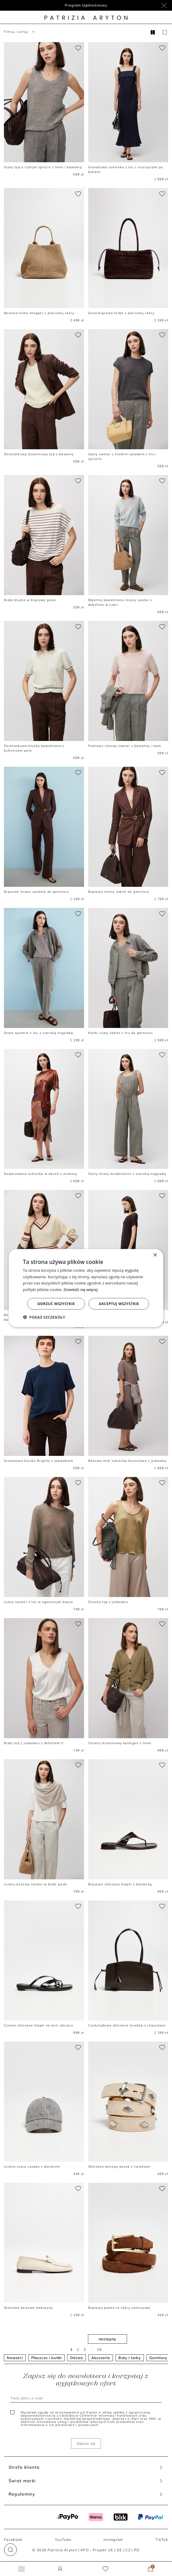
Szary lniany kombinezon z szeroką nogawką (127, 1174)
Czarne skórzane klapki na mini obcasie (38, 2025)
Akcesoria (100, 2357)
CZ (128, 2550)
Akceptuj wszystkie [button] (119, 1303)
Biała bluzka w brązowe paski (30, 600)
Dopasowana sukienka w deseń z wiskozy (40, 1174)
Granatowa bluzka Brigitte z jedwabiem (38, 1461)
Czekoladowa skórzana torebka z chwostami (127, 2025)
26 (99, 2349)
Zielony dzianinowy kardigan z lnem (119, 1743)
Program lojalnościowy (86, 5)
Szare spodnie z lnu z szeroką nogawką (38, 1033)
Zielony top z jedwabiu (108, 1602)
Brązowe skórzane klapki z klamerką (120, 1884)
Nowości (15, 2357)
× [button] (155, 1255)
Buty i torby (129, 2357)
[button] (10, 2549)
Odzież (76, 2357)
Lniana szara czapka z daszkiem (32, 2166)
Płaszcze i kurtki (46, 2357)
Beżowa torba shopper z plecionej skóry (39, 313)
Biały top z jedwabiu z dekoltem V (33, 1743)
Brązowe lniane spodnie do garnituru (36, 892)
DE (119, 2550)
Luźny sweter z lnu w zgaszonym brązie (38, 1602)
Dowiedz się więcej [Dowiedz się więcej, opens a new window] (81, 1289)
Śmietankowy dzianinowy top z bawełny (39, 454)
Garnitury (158, 2357)
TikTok (162, 2539)
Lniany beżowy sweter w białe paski (35, 1884)
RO (137, 2550)
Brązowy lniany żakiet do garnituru (119, 892)
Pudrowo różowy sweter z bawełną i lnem (124, 746)
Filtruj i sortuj (20, 32)
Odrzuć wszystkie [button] (56, 1303)
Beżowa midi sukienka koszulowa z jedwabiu (127, 1461)
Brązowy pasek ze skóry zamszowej (119, 2308)
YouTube (63, 2539)
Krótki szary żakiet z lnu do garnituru (120, 1033)
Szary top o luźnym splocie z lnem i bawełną (43, 167)
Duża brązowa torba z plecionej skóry (121, 313)
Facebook (13, 2539)
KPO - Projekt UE (97, 2550)
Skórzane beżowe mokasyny (28, 2308)
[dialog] (86, 1288)
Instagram (113, 2539)
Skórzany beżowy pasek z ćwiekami (119, 2166)
